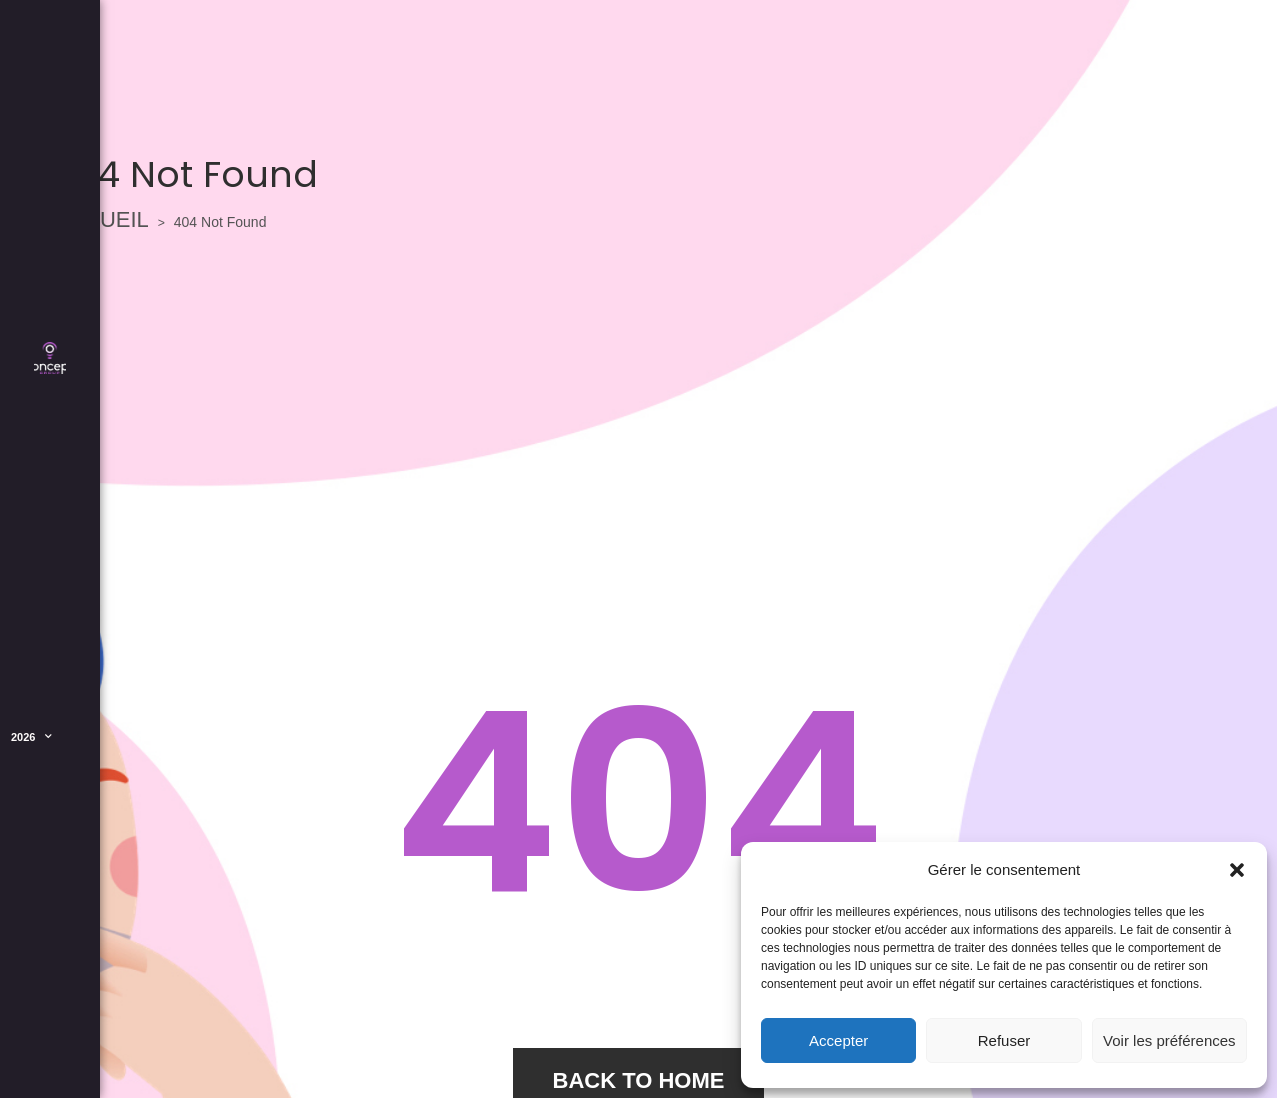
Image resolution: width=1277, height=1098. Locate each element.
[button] (1237, 870)
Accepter (838, 1040)
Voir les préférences (1169, 1040)
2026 (31, 737)
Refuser (1004, 1040)
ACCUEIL (101, 219)
